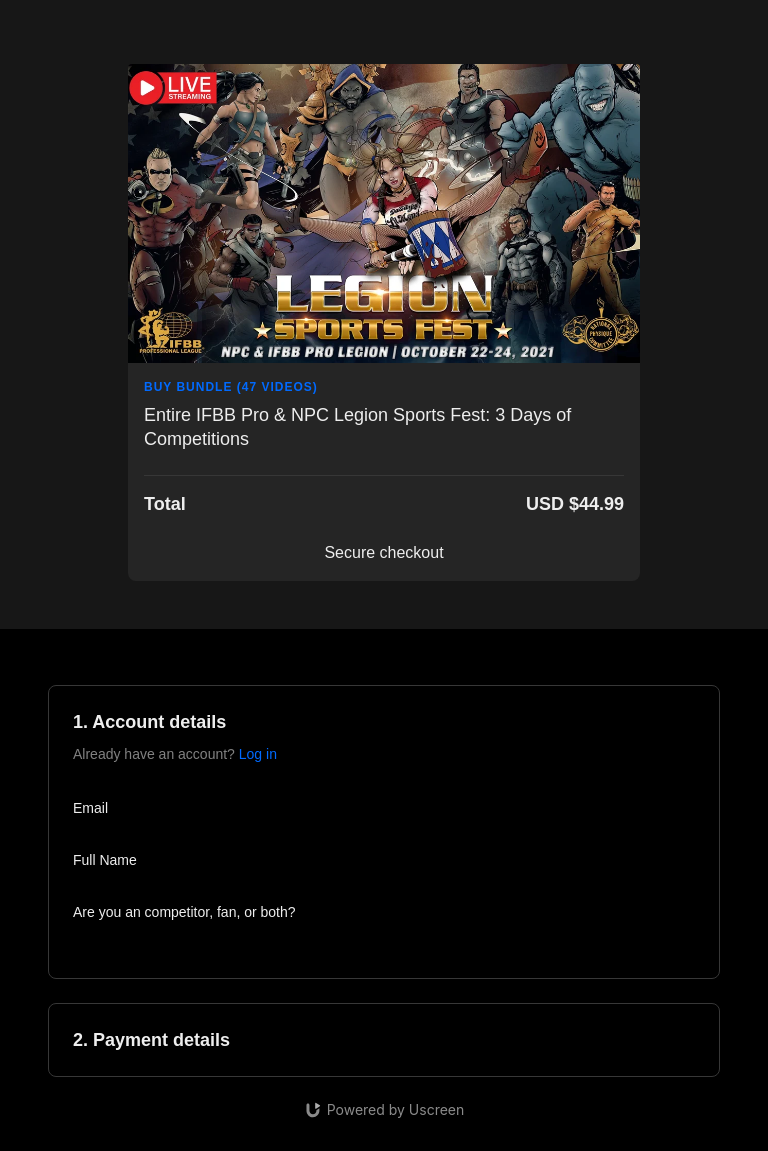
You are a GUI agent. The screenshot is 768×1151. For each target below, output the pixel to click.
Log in (258, 754)
